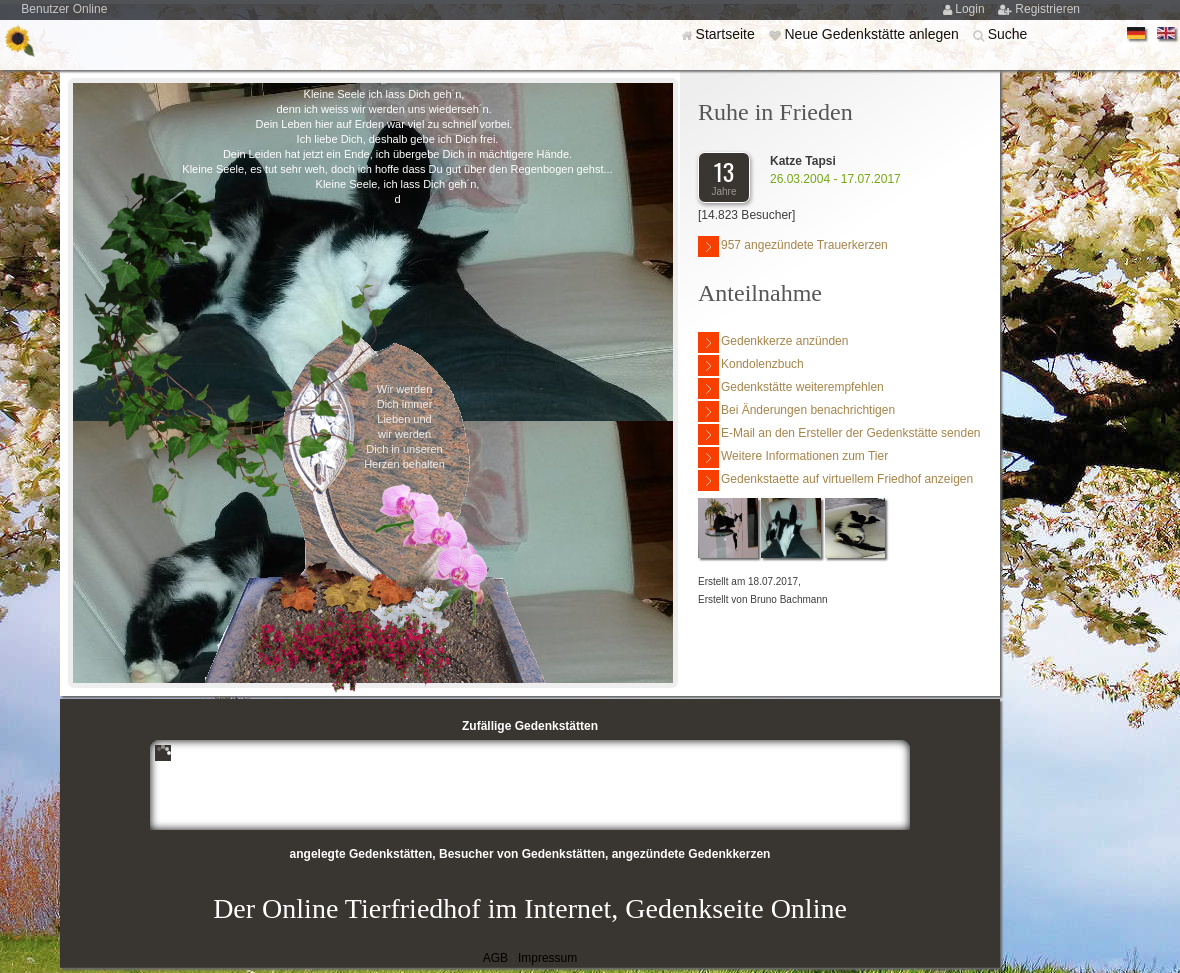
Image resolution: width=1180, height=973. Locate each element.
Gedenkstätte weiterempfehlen (791, 388)
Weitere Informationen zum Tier (793, 457)
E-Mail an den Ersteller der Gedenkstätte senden (839, 434)
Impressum (547, 958)
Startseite (727, 34)
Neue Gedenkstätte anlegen (873, 34)
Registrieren (1047, 9)
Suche (1008, 34)
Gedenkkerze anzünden (773, 342)
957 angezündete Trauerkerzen (793, 246)
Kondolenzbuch (751, 365)
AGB (495, 958)
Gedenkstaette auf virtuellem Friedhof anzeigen (835, 480)
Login (971, 9)
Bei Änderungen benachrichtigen (796, 411)
